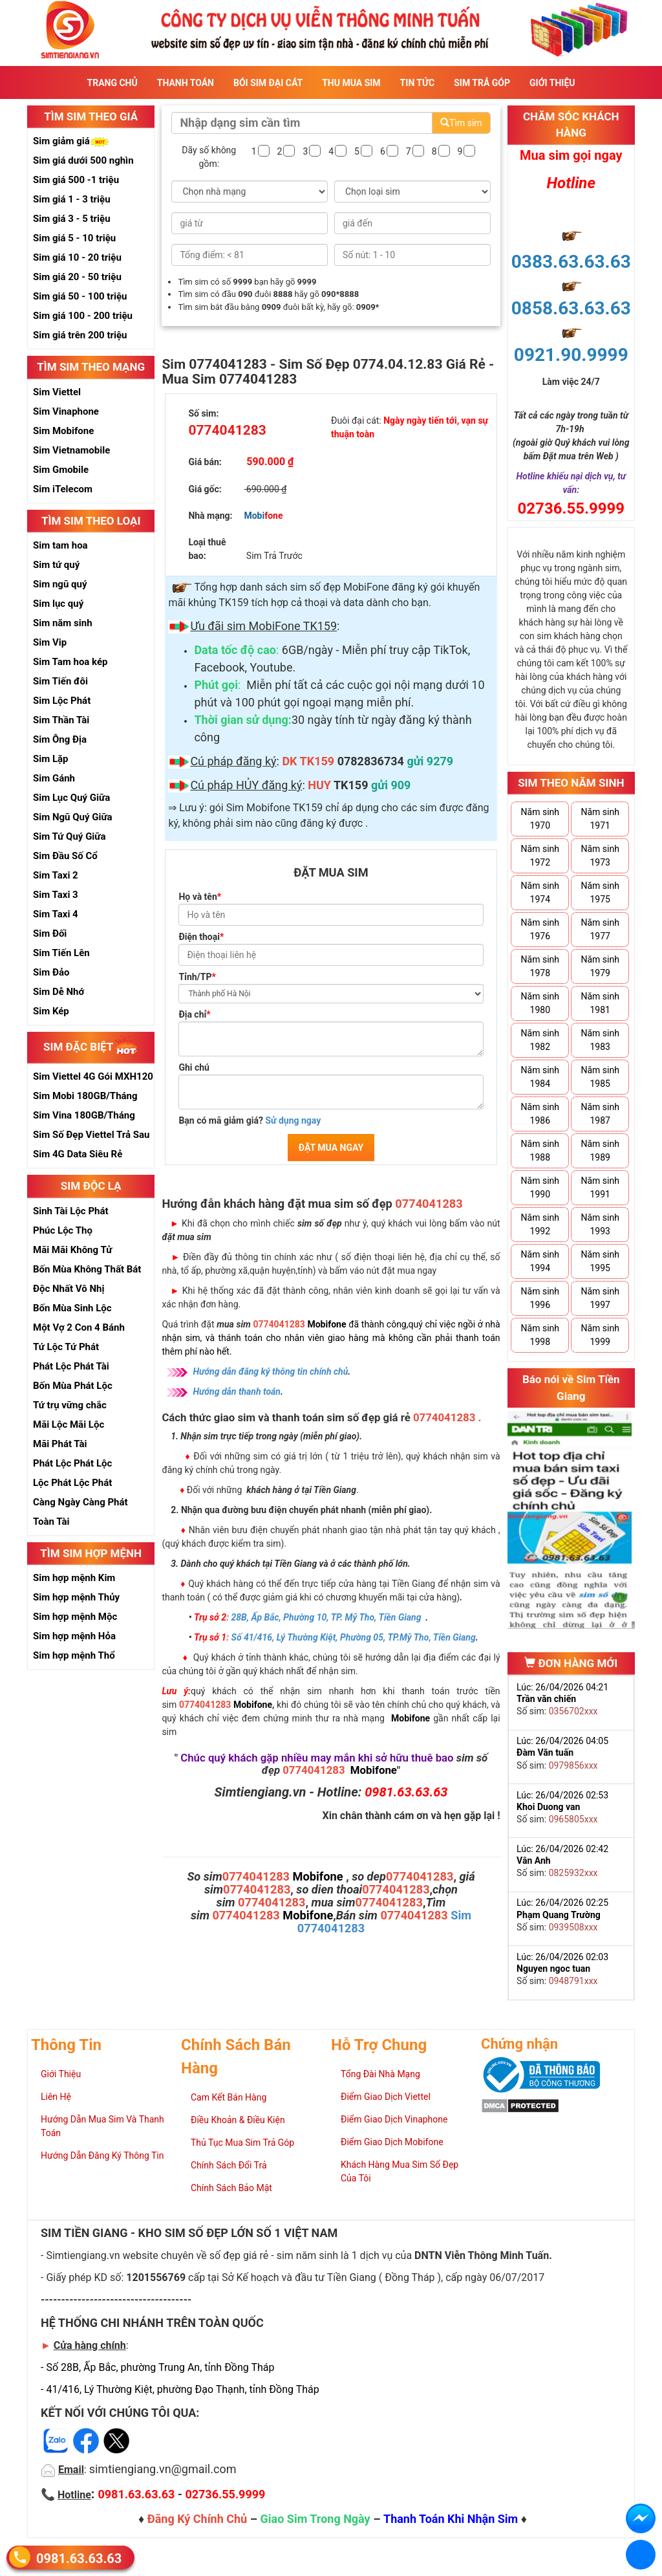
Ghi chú (193, 1067)
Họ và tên (199, 896)
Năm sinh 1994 (540, 1261)
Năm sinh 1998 (540, 1335)
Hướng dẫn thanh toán (237, 1391)
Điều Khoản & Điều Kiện (238, 2120)
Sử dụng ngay (293, 1120)
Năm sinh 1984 (540, 1077)
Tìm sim (461, 123)
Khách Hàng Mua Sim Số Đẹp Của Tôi (399, 2171)
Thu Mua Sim (351, 83)
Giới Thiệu (552, 83)
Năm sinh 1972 (540, 856)
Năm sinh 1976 (540, 929)
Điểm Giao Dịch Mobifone (392, 2142)
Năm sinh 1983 (600, 1040)
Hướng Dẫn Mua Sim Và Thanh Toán (102, 2126)
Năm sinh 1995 (600, 1261)
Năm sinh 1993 (600, 1224)
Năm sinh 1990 (540, 1187)
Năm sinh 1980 (540, 1003)
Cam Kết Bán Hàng (228, 2097)
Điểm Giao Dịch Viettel (386, 2096)
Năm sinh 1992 (540, 1224)
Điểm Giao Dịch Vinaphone (394, 2119)
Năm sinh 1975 (600, 892)
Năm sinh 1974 (540, 892)
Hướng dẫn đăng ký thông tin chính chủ (270, 1371)
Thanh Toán (185, 83)
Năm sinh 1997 (600, 1298)
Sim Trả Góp (482, 83)
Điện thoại (201, 937)
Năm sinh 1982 (540, 1040)
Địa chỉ (194, 1014)
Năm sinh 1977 (600, 929)
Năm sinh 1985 (600, 1077)
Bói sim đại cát (268, 83)
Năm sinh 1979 (600, 966)
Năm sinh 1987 (600, 1114)
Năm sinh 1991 (600, 1187)
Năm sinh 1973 (600, 856)
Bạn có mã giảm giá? (249, 1120)
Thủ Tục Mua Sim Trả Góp (242, 2142)
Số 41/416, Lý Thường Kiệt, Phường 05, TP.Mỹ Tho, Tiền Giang (353, 1637)
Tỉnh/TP (196, 977)
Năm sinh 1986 (540, 1114)
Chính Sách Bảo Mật (231, 2188)
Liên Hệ (56, 2096)
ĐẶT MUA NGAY (331, 1147)
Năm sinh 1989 (600, 1150)
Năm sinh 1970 (540, 819)
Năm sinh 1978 (540, 966)
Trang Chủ (112, 83)
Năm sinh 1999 (600, 1335)
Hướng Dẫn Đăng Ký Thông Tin (102, 2155)
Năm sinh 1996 (540, 1298)
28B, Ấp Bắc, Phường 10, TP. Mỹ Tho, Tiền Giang (326, 1617)
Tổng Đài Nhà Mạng (380, 2074)
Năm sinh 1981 (600, 1003)
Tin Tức (417, 83)
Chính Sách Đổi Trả (229, 2165)
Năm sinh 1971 (600, 819)
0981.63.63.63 (79, 2558)
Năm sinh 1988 (540, 1150)
